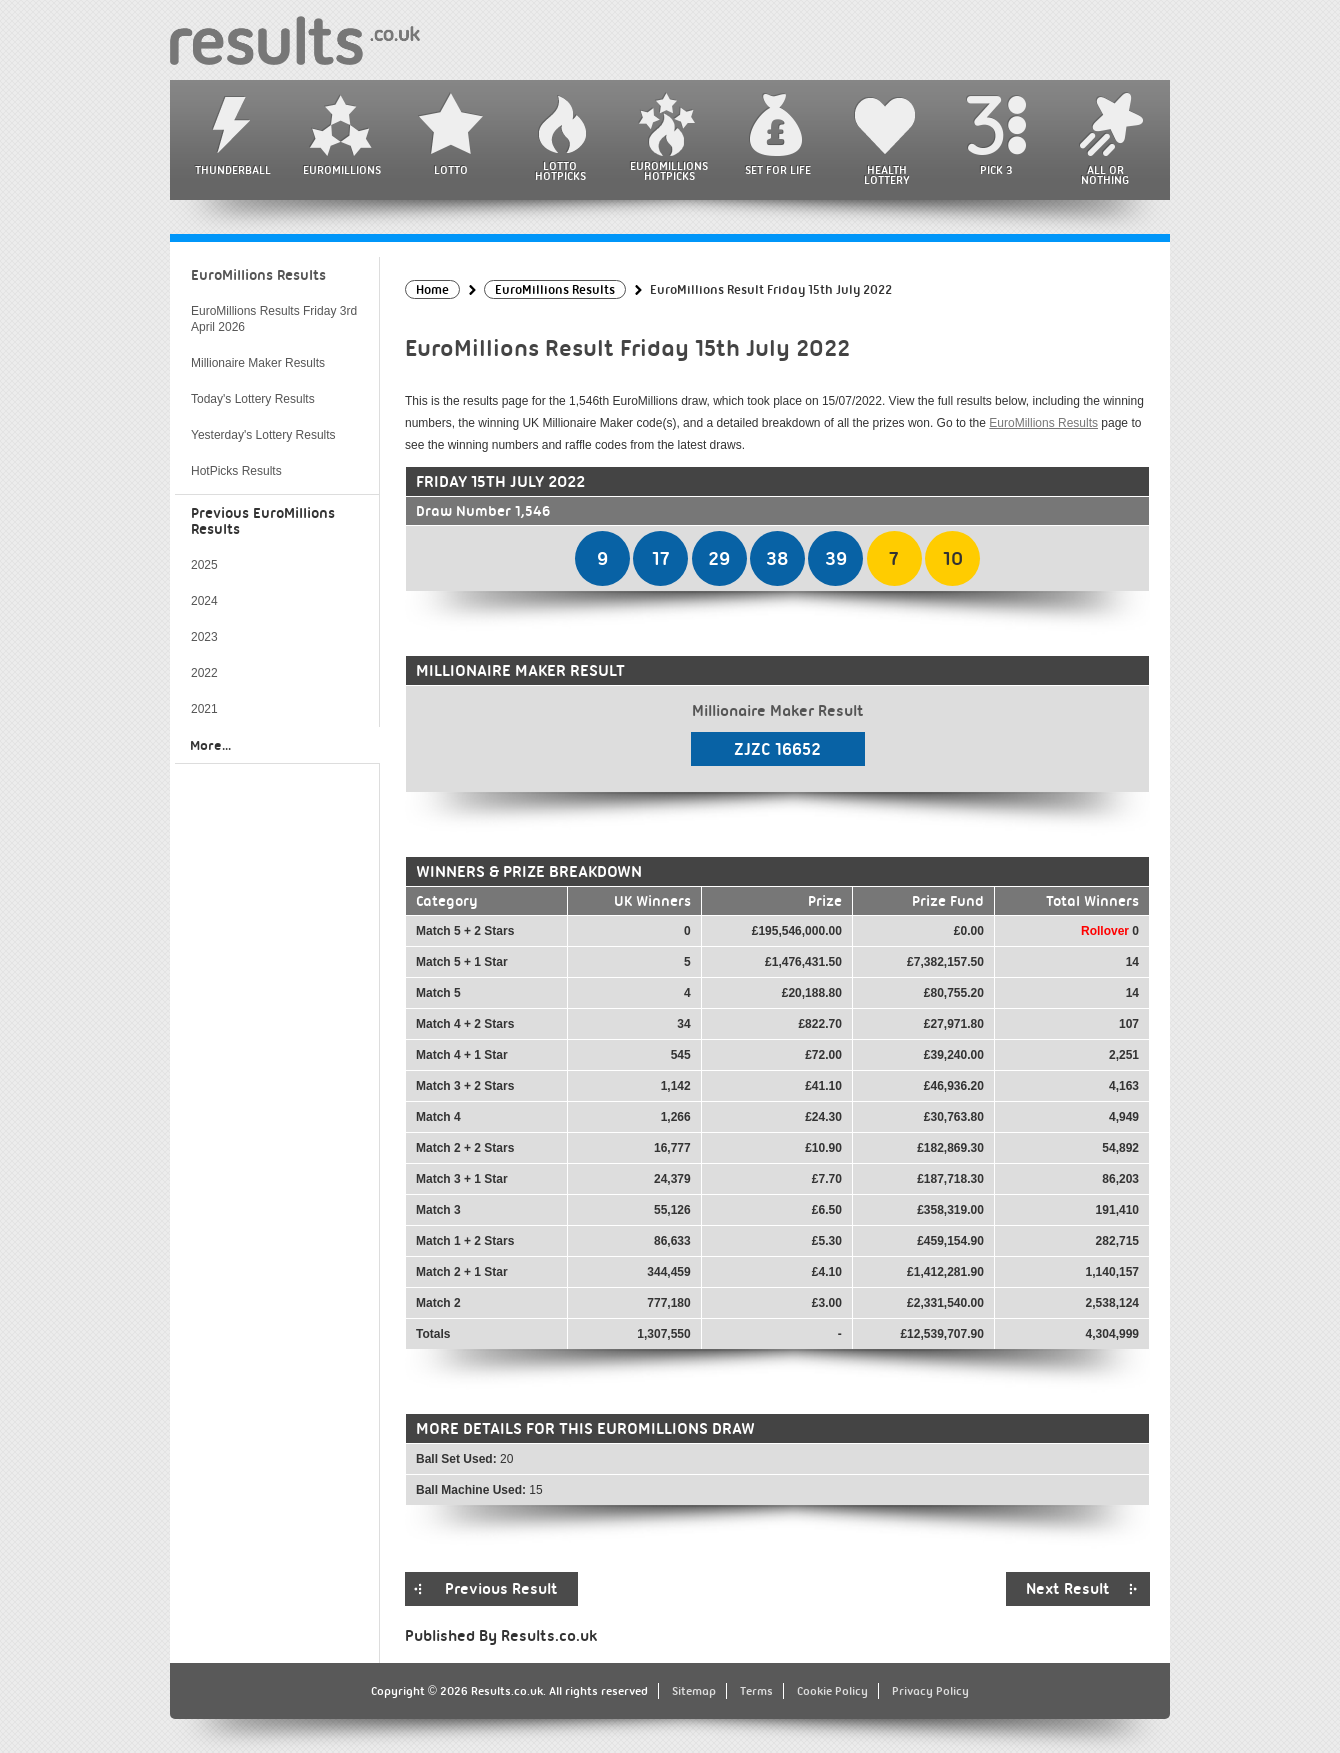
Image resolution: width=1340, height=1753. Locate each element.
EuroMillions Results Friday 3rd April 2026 (274, 319)
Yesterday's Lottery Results (263, 435)
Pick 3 (996, 170)
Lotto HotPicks (560, 171)
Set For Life (778, 170)
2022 (204, 673)
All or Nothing (1105, 175)
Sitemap (694, 1691)
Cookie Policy (832, 1691)
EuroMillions (342, 170)
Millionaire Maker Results (258, 363)
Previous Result (501, 1589)
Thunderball (233, 170)
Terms (756, 1691)
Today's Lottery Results (253, 399)
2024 (204, 601)
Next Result (1068, 1589)
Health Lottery (887, 175)
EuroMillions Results (1043, 423)
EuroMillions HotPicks (669, 171)
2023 (204, 637)
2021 (204, 709)
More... (210, 745)
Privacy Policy (930, 1691)
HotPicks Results (236, 471)
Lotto (451, 170)
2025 (204, 565)
